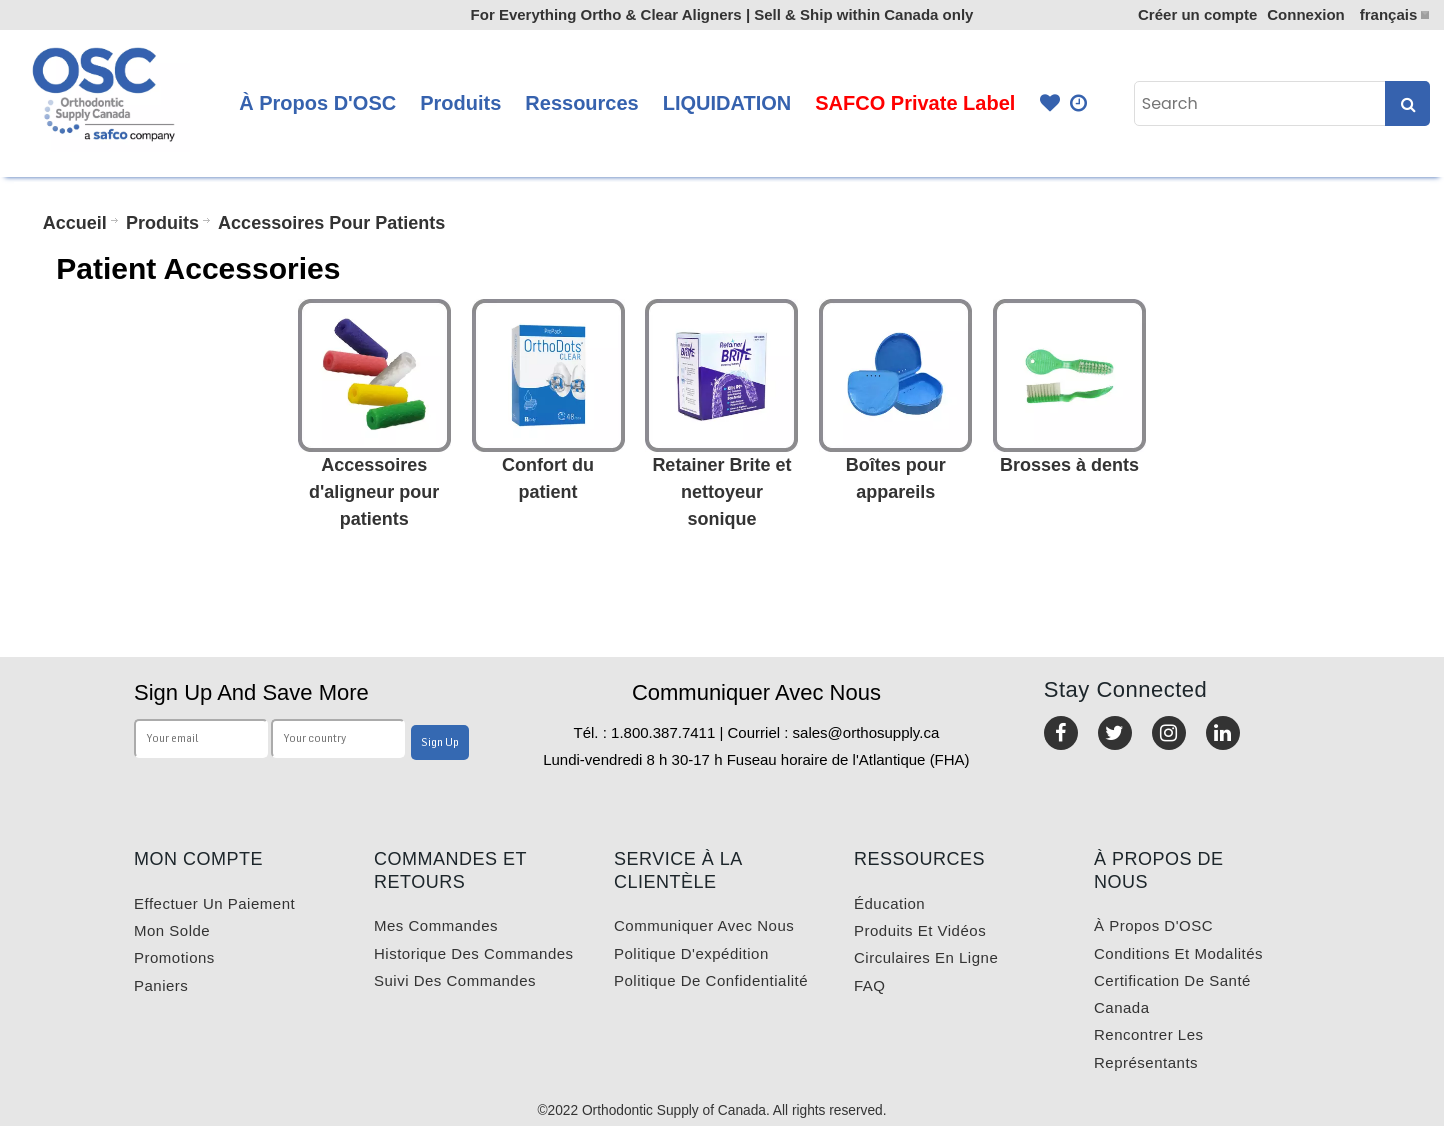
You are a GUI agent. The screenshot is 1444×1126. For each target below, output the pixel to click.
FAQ (870, 985)
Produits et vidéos (920, 930)
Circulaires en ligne (926, 957)
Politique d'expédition (691, 953)
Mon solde (172, 930)
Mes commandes (436, 925)
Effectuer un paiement (214, 903)
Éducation (889, 903)
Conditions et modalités (1178, 953)
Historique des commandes (474, 953)
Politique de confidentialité (711, 980)
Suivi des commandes (455, 980)
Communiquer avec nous (704, 925)
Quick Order (1080, 103)
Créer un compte (1197, 14)
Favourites (1050, 103)
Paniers (161, 985)
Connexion (1306, 14)
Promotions (174, 957)
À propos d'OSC (1153, 925)
